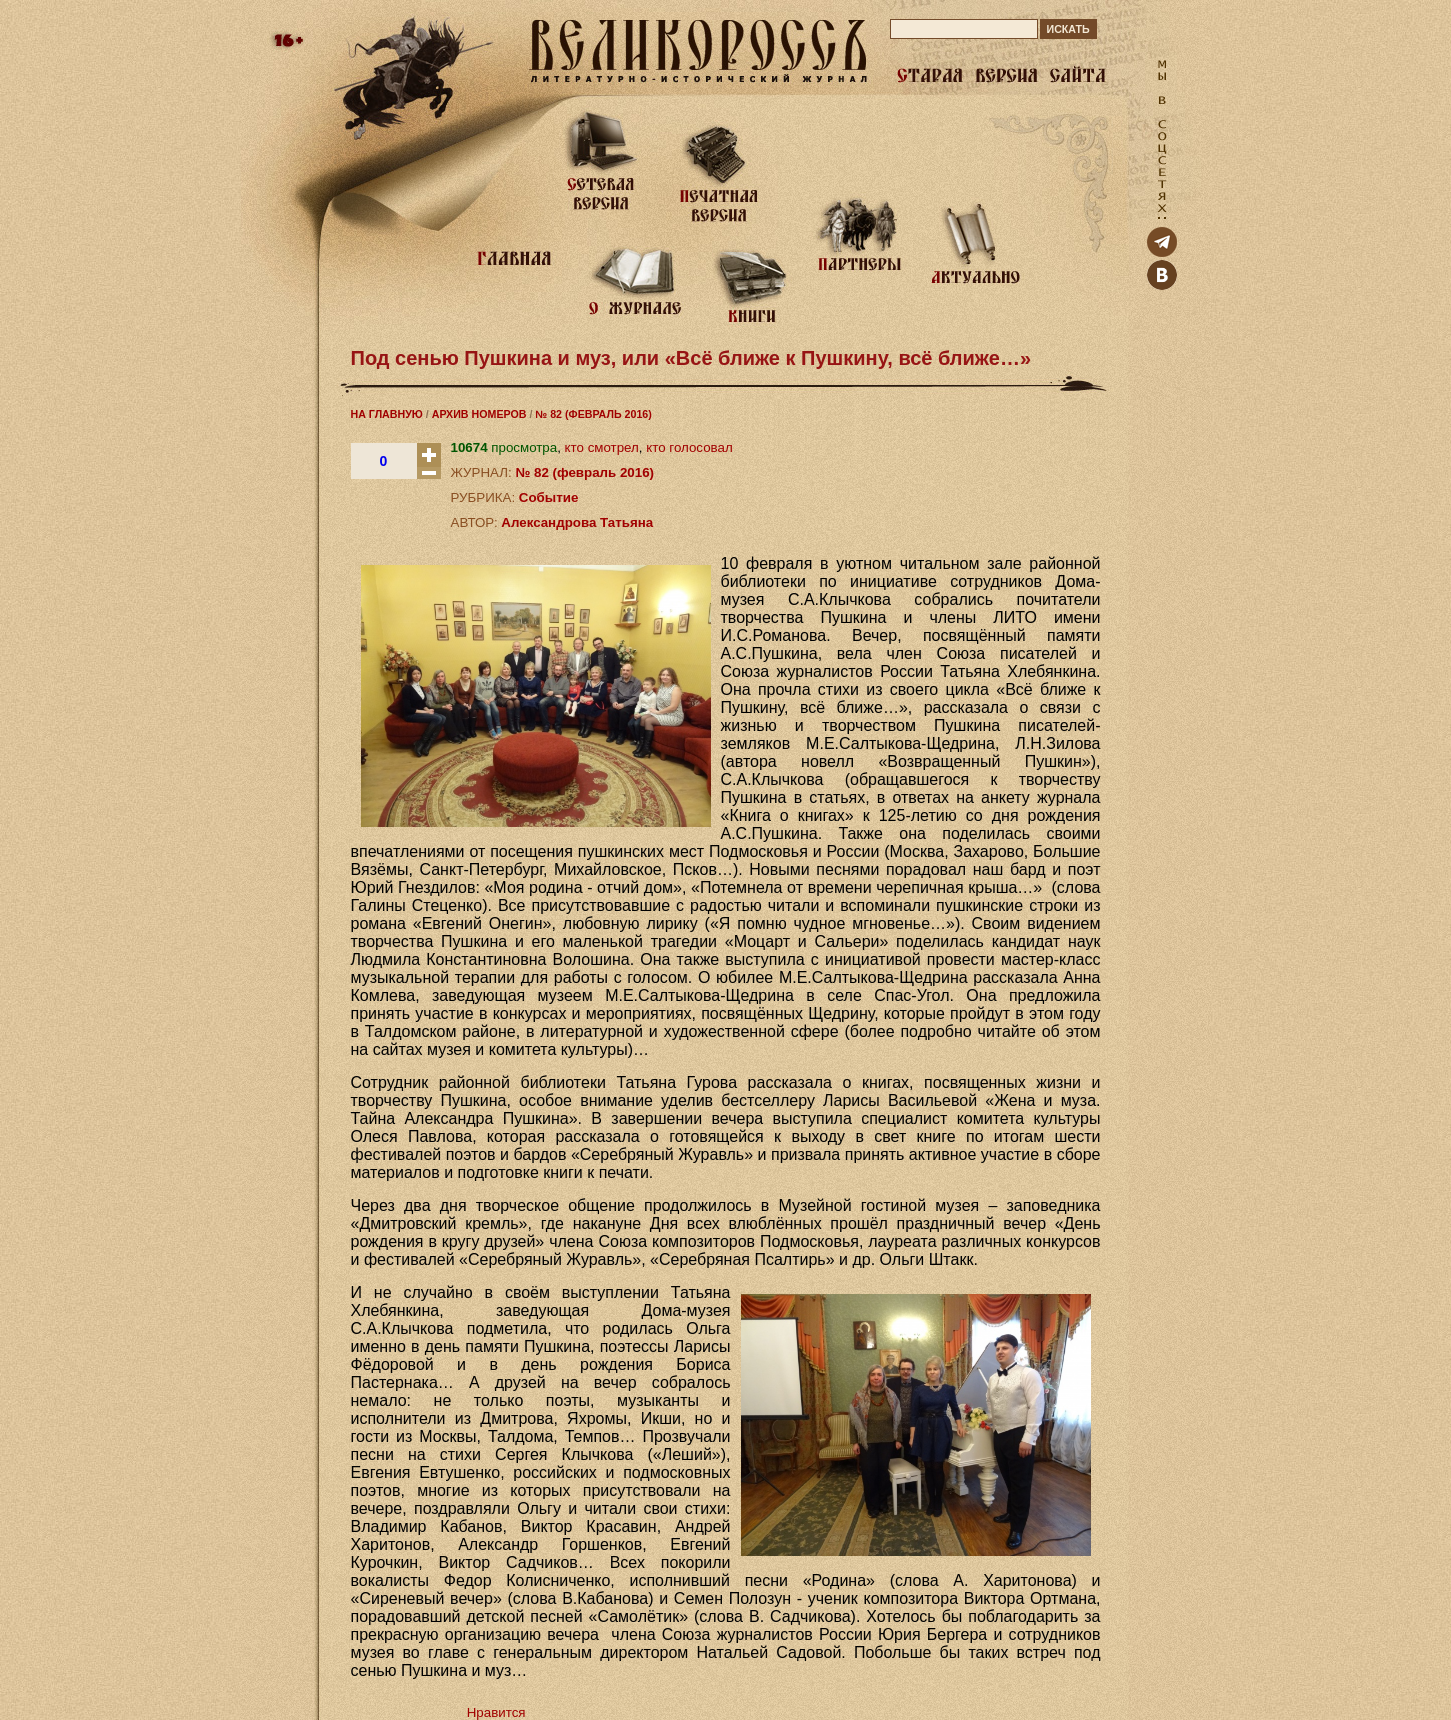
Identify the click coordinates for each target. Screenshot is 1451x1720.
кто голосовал (689, 447)
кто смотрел (602, 447)
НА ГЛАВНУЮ (387, 414)
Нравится (496, 1712)
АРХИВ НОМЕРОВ (479, 414)
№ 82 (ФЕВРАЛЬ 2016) (593, 414)
